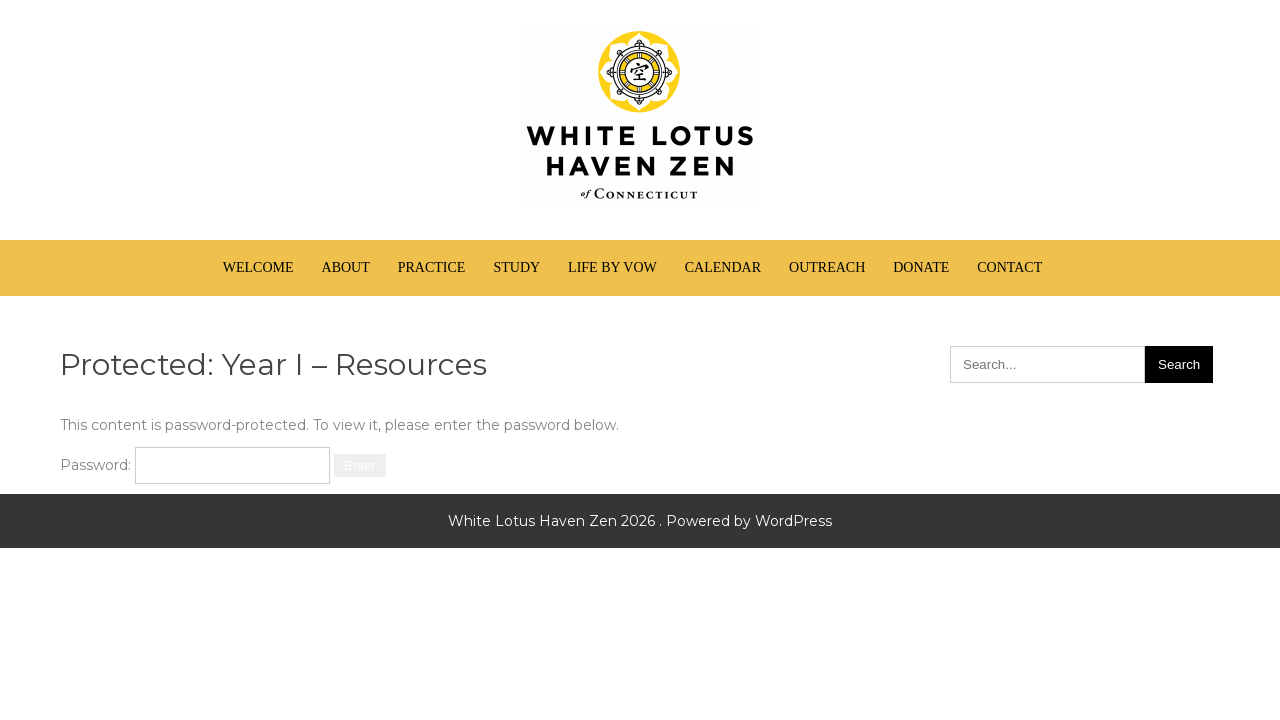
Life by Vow (612, 267)
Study (516, 267)
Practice (432, 267)
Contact (1009, 267)
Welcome (258, 267)
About (346, 267)
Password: (195, 465)
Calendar (723, 267)
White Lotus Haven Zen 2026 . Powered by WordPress (640, 521)
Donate (921, 267)
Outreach (827, 267)
